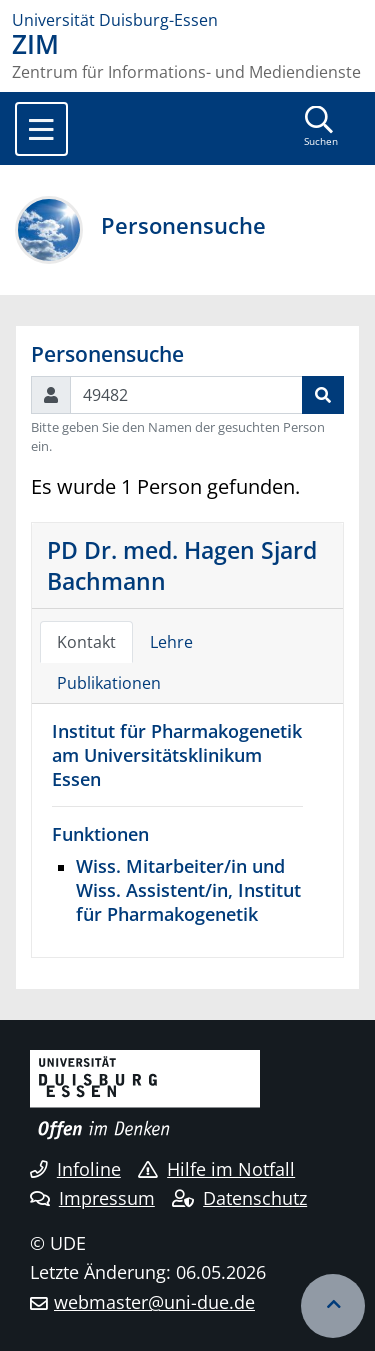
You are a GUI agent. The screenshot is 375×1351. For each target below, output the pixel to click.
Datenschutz (239, 1198)
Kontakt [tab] (86, 642)
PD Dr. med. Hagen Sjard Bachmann (182, 565)
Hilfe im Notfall (216, 1169)
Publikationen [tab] (109, 683)
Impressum (92, 1198)
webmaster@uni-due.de (154, 1302)
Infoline (75, 1169)
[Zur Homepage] (187, 20)
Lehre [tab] (171, 642)
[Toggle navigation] (41, 129)
